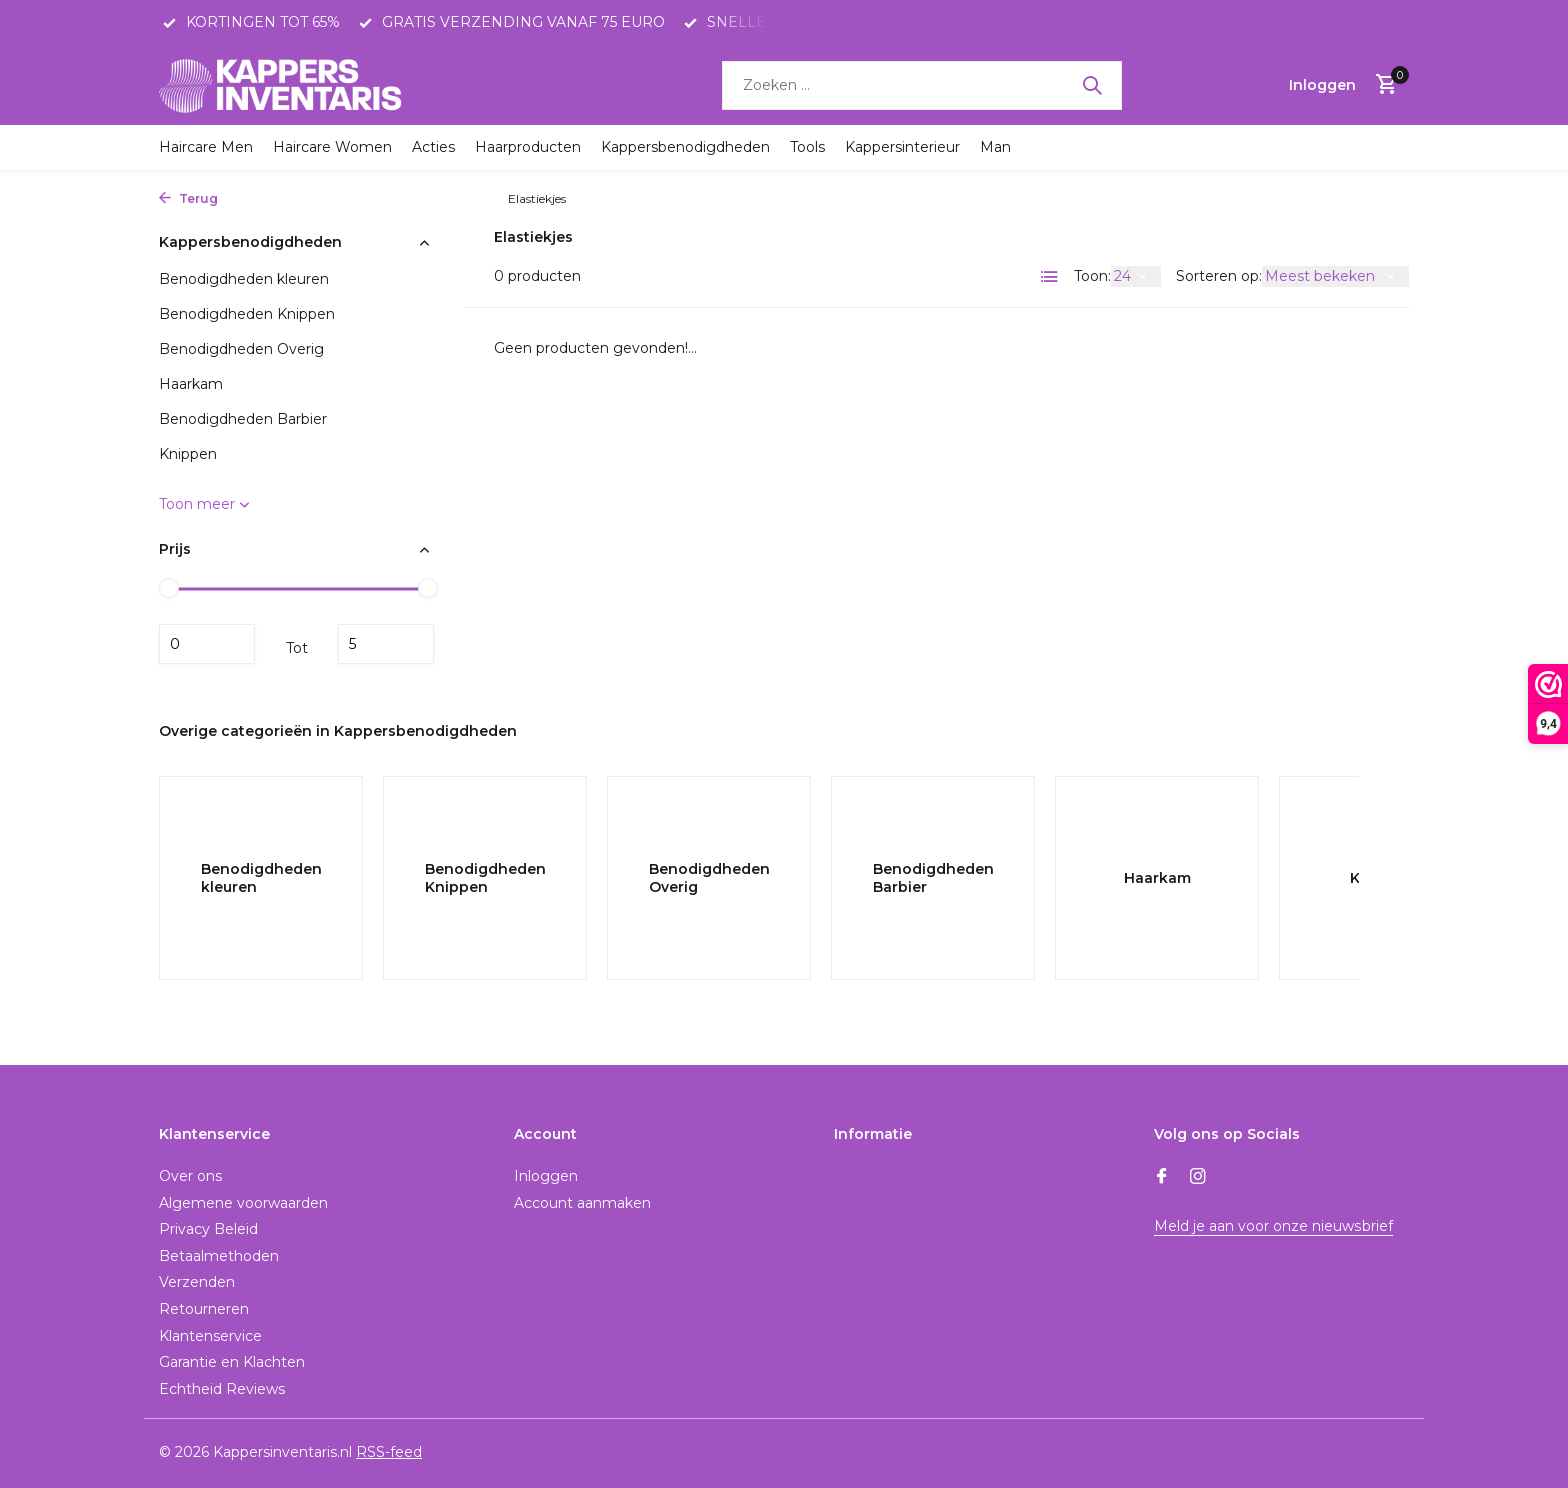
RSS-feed (389, 1452)
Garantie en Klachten (232, 1362)
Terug (188, 198)
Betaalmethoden (219, 1256)
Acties (433, 147)
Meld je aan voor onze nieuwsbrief (1273, 1226)
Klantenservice (210, 1336)
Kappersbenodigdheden (685, 147)
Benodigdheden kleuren (244, 279)
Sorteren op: (1219, 276)
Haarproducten (528, 147)
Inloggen (546, 1176)
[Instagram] (1198, 1178)
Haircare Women (332, 147)
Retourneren (204, 1309)
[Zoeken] (922, 85)
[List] (1050, 277)
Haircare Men (206, 147)
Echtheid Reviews (222, 1389)
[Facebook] (1162, 1178)
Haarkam (191, 384)
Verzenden (197, 1282)
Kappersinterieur (902, 147)
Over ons (190, 1176)
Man (995, 147)
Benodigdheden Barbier (243, 419)
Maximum (386, 644)
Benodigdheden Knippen (247, 314)
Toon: (1092, 276)
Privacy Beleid (208, 1229)
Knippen (470, 198)
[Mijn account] (1322, 85)
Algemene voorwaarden (243, 1203)
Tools (807, 147)
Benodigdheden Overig (241, 349)
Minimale (207, 644)
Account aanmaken (582, 1203)
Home (252, 198)
